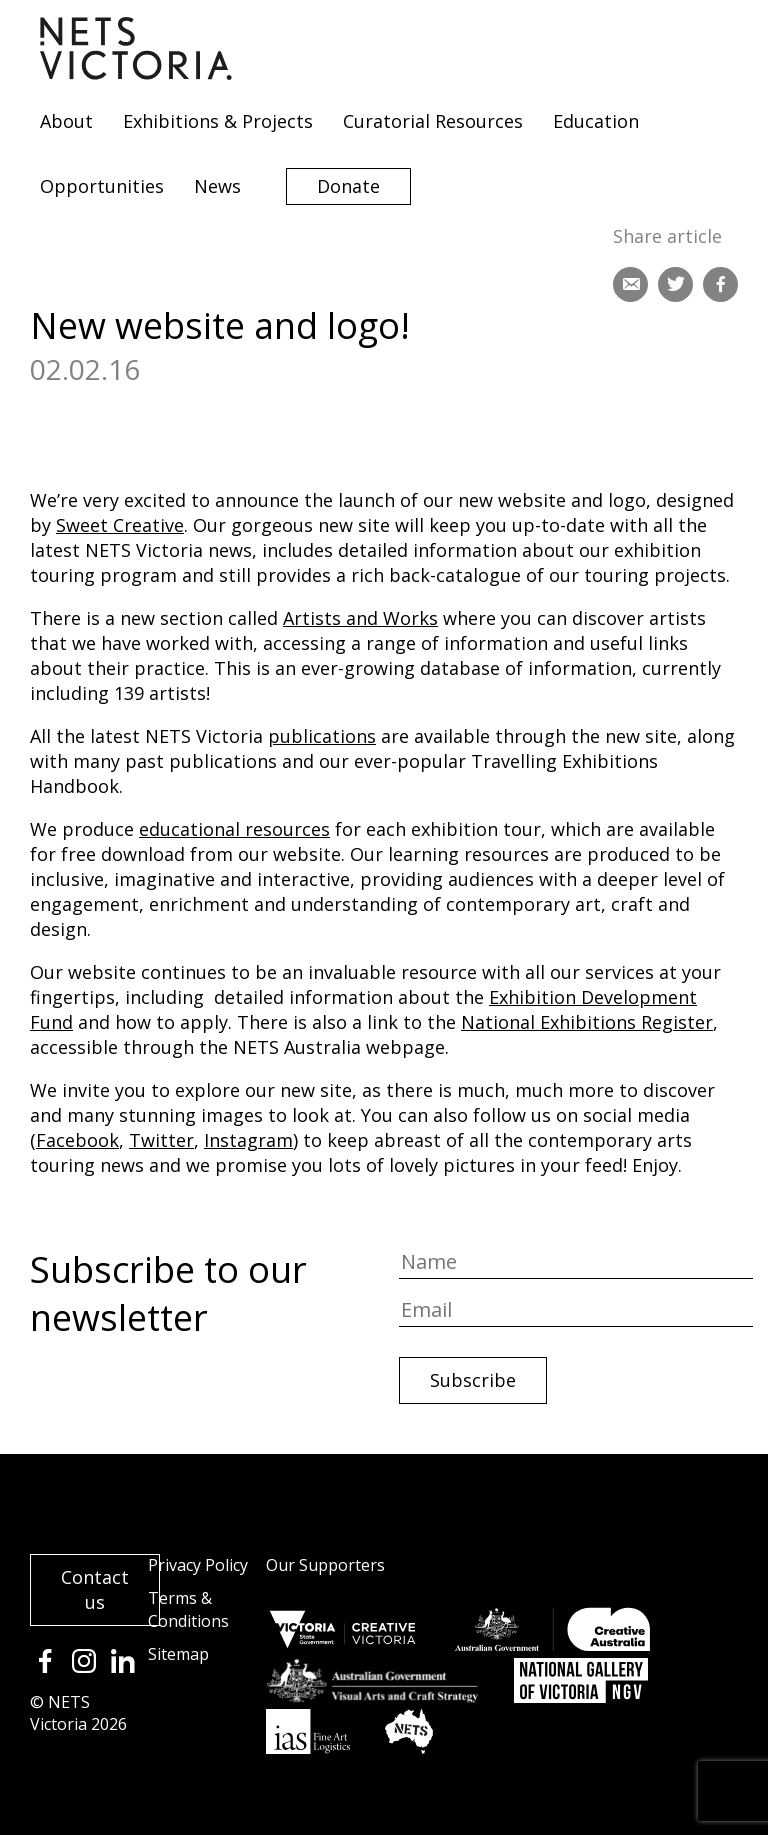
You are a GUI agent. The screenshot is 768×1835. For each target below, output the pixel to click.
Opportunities (102, 186)
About (66, 121)
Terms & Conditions (188, 1609)
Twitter (161, 1140)
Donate (348, 186)
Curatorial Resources (433, 121)
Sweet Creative (120, 525)
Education (596, 121)
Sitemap (178, 1654)
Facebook (77, 1140)
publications (322, 736)
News (217, 186)
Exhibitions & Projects (218, 121)
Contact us (95, 1589)
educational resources (234, 829)
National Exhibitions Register (587, 1022)
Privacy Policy (198, 1565)
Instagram (248, 1140)
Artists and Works (360, 618)
